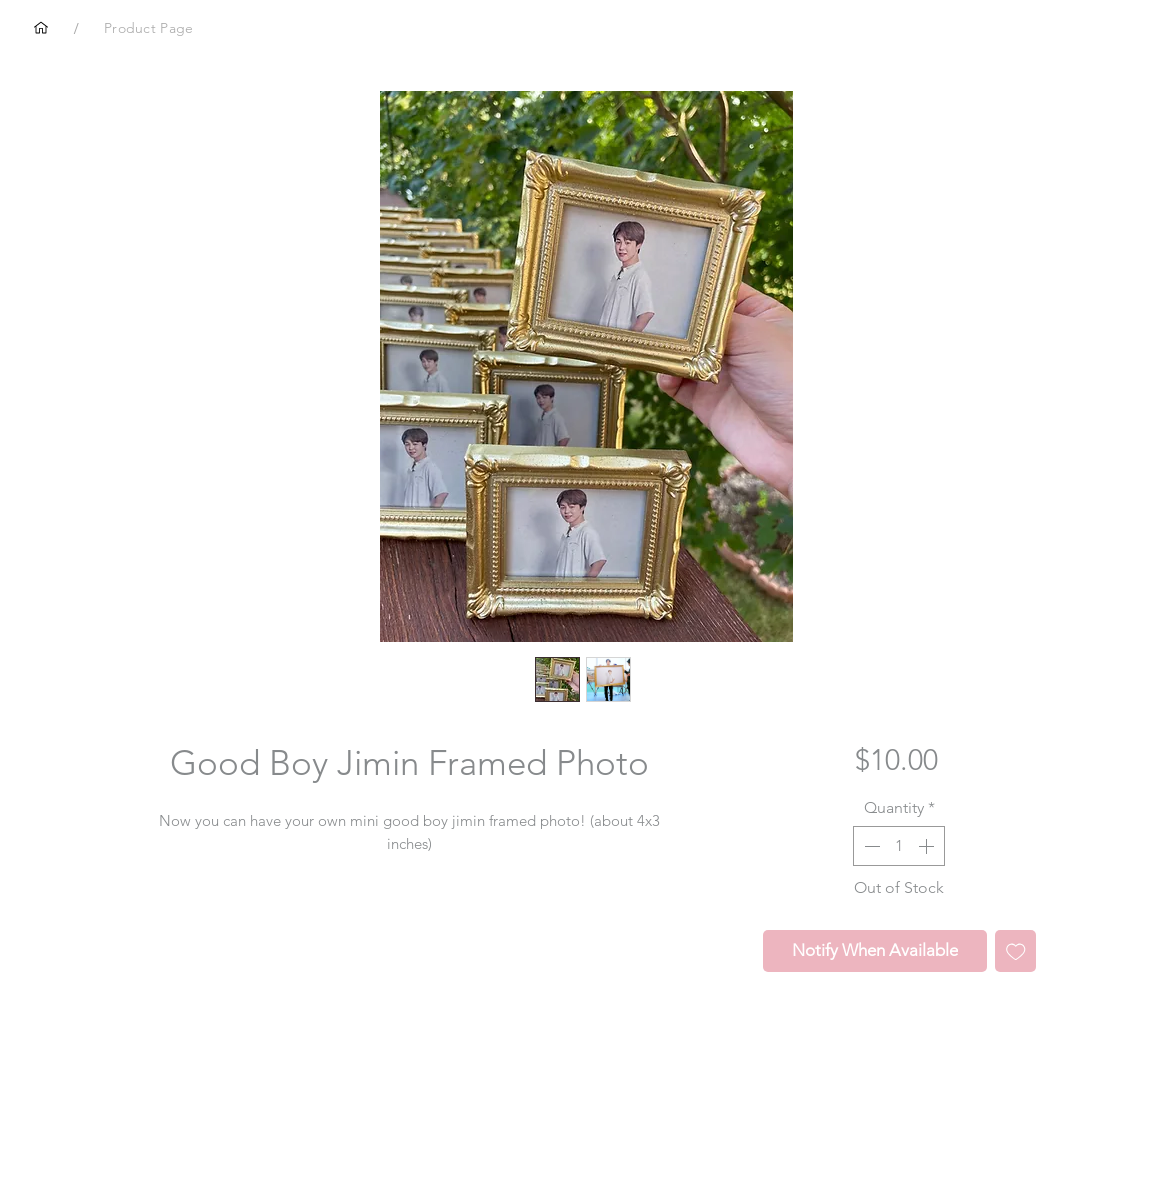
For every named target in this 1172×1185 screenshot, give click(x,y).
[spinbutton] (899, 846)
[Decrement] (870, 846)
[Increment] (928, 846)
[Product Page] (148, 28)
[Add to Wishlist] (1016, 951)
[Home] (41, 28)
